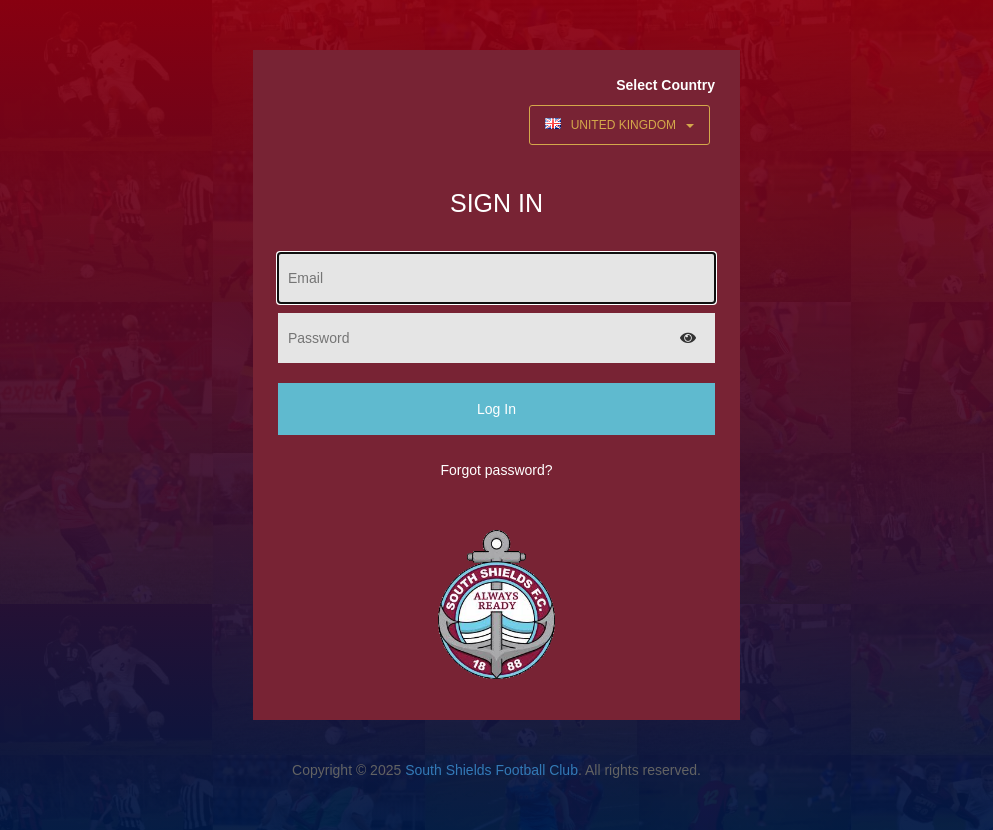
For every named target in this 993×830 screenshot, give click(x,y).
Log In (496, 409)
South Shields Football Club (491, 770)
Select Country (665, 85)
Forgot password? (496, 470)
